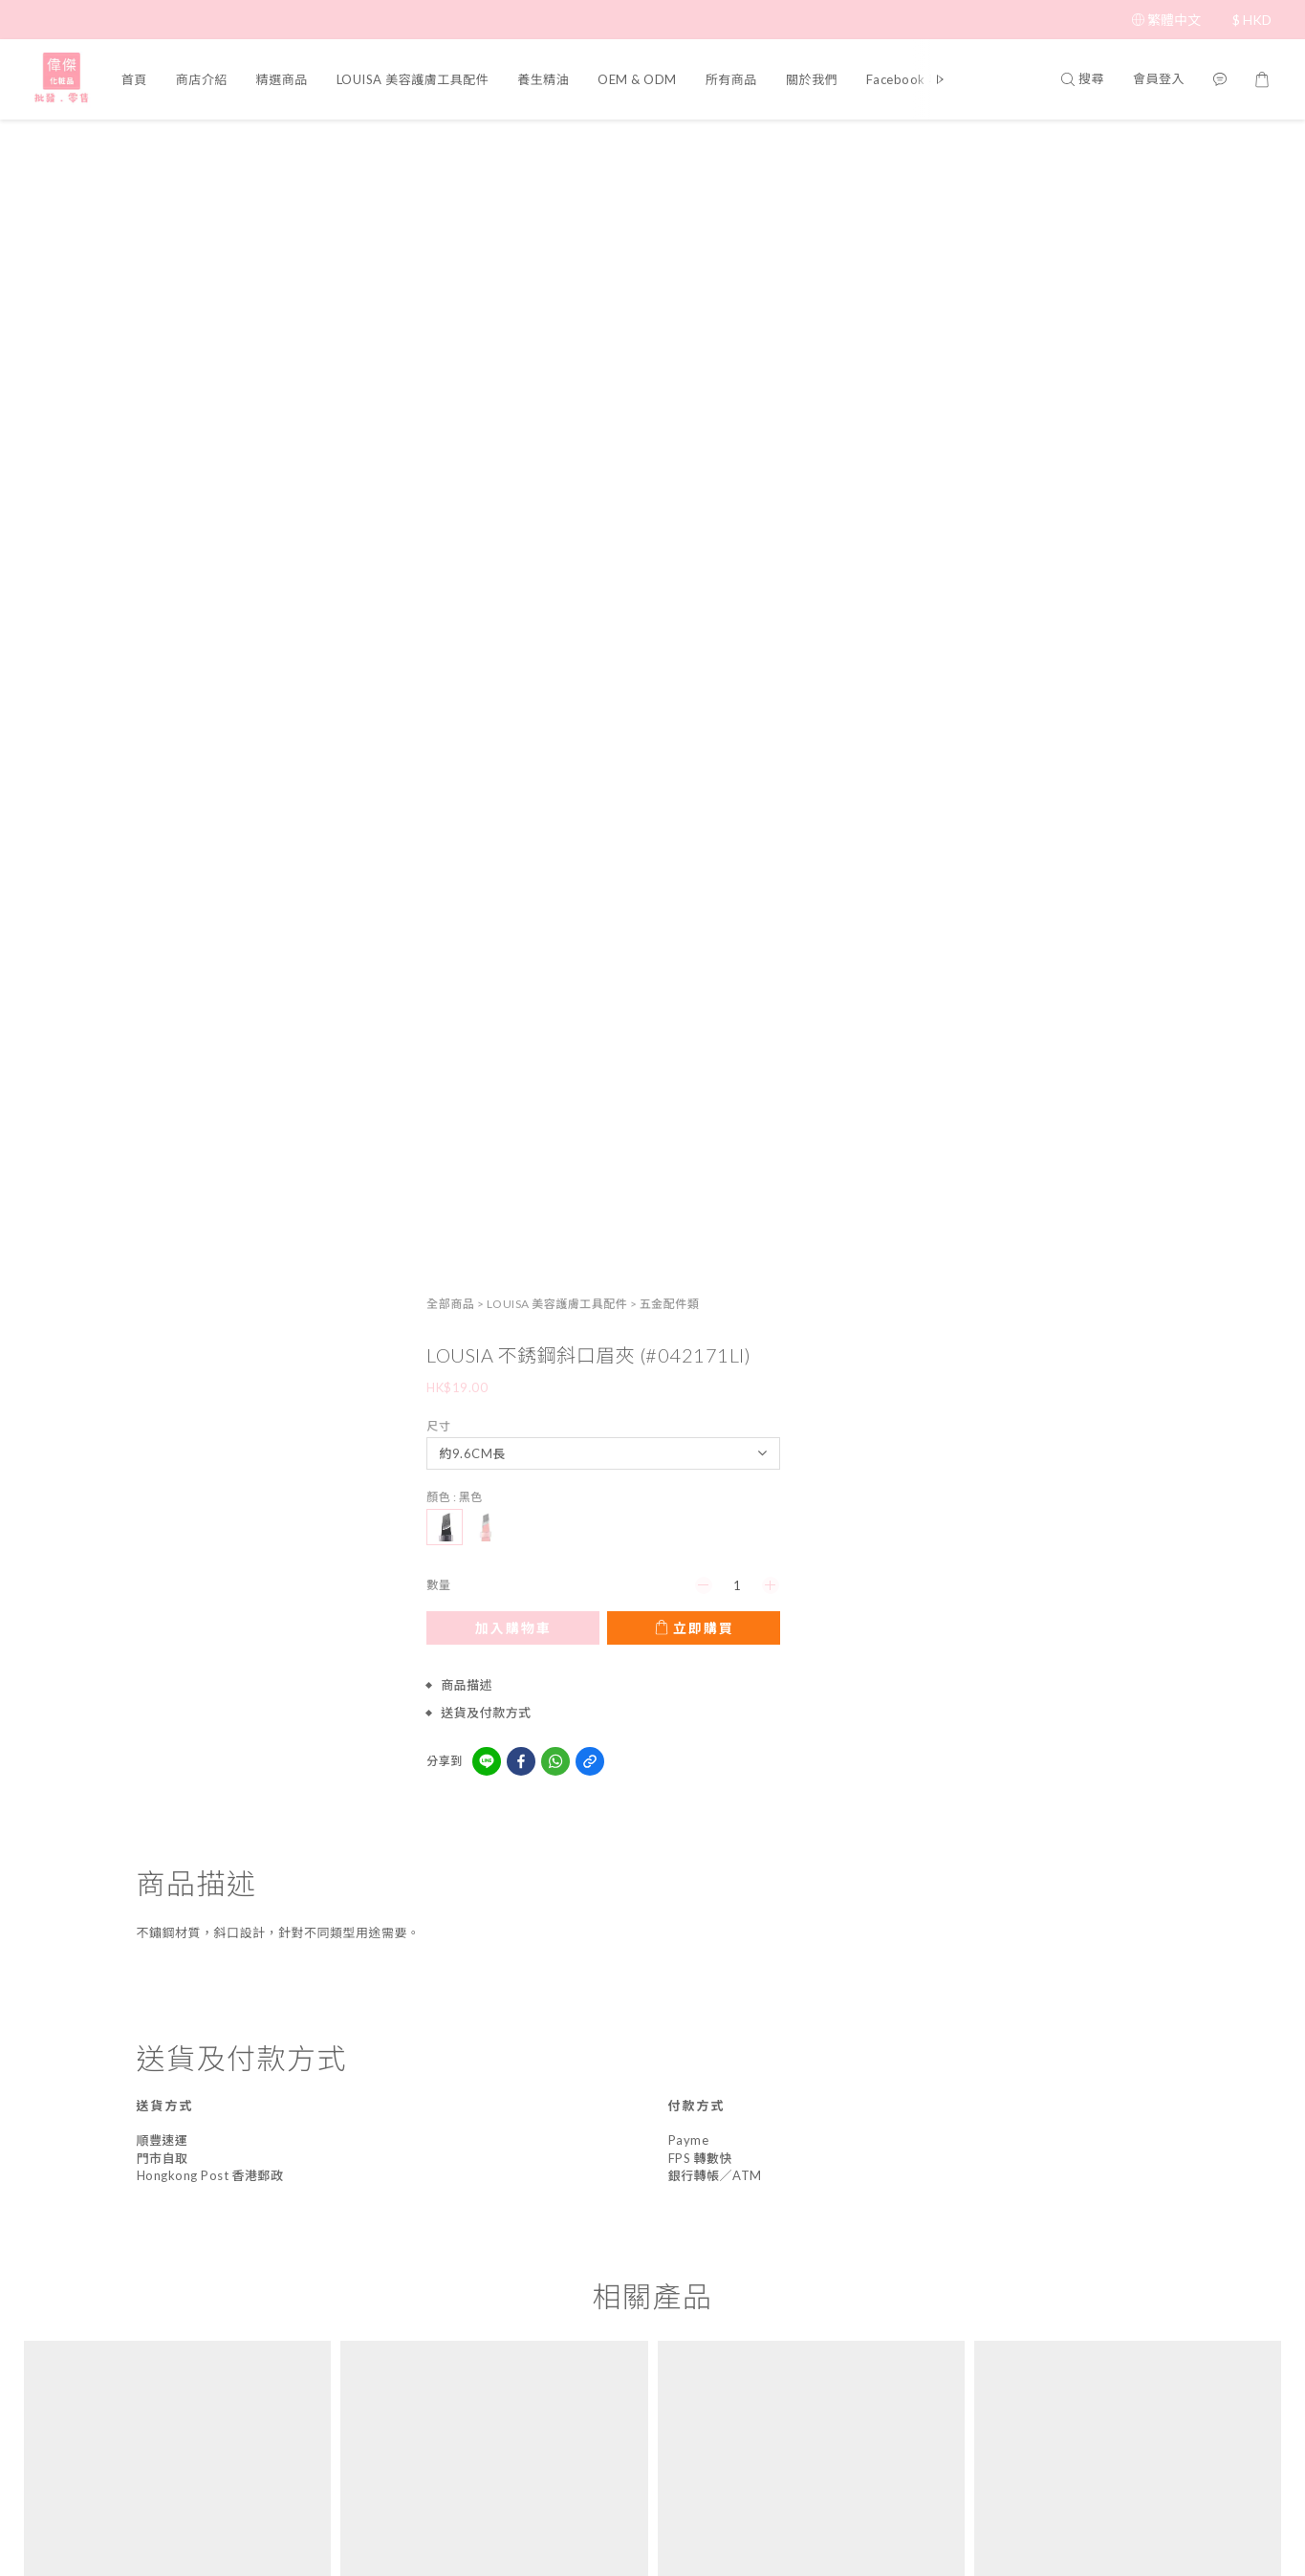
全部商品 (935, 147)
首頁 (134, 79)
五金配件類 (1153, 147)
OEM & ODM (637, 79)
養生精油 (543, 79)
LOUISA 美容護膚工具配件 (413, 79)
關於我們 (811, 79)
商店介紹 (202, 79)
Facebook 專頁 (910, 79)
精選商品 (282, 79)
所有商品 (731, 79)
